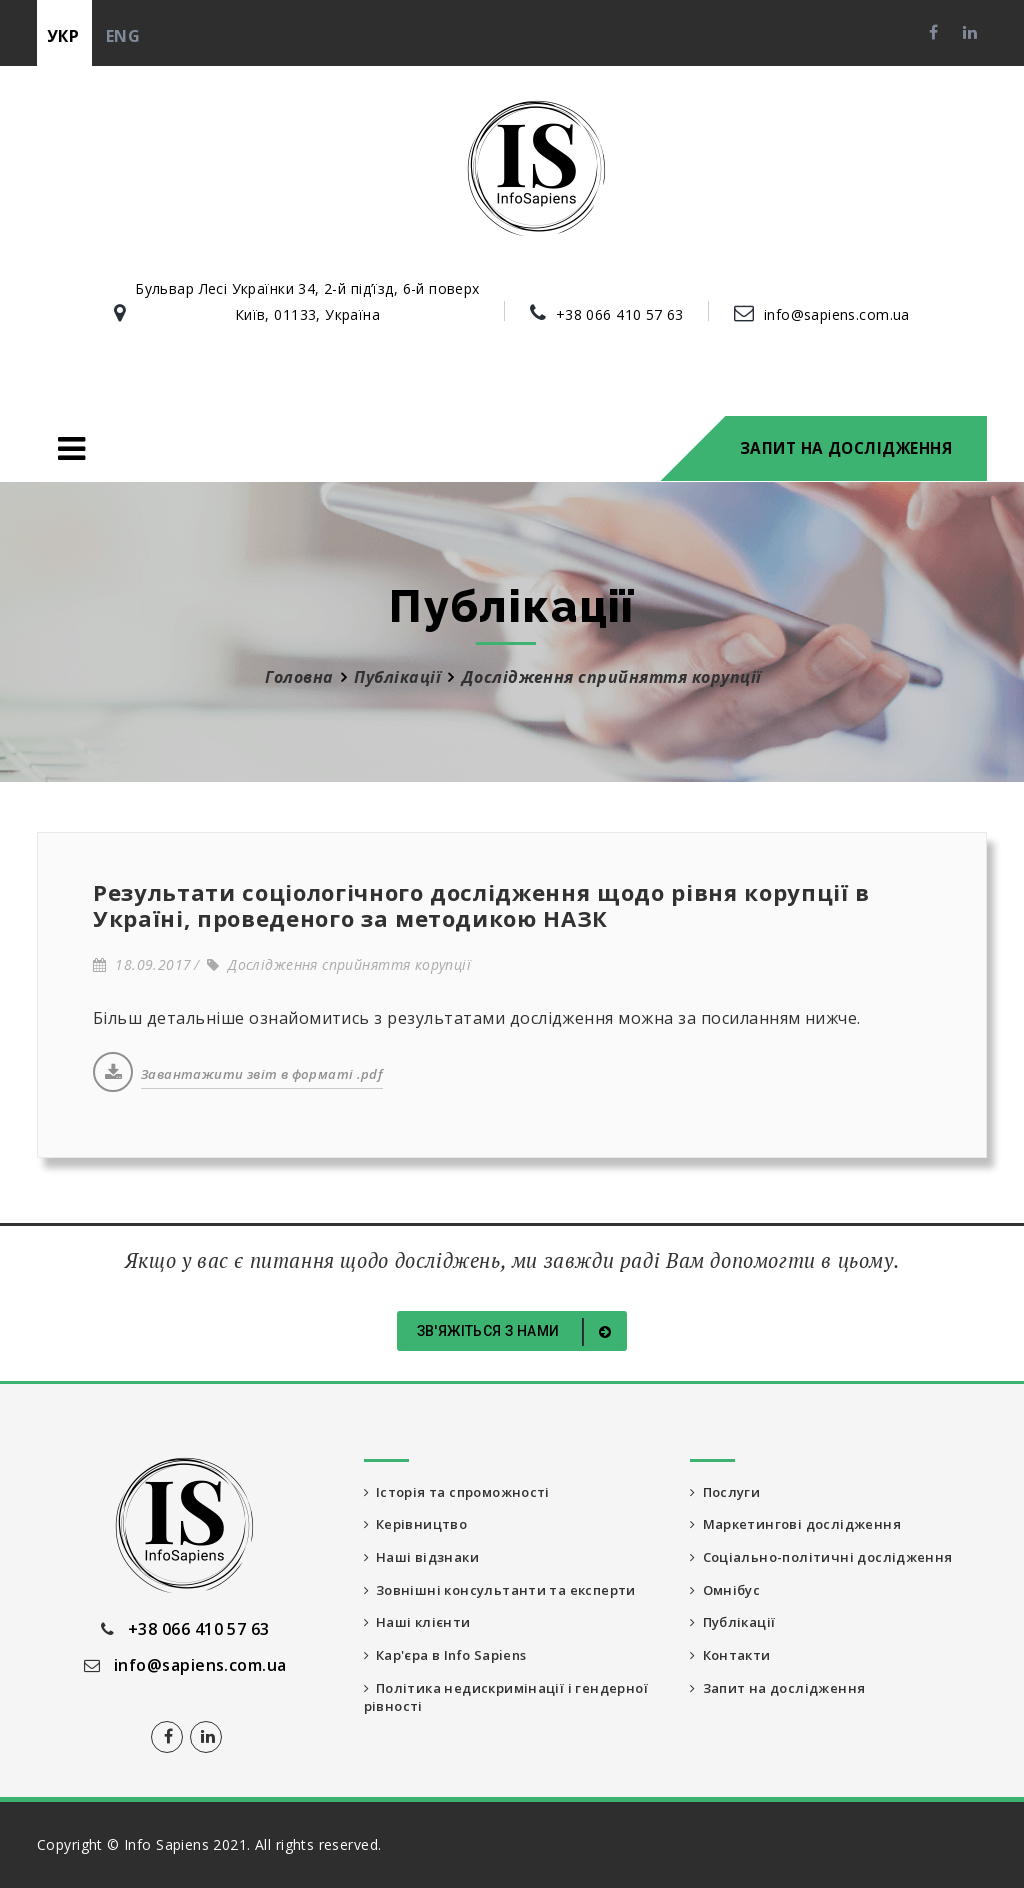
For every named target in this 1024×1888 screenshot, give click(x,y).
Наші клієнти (421, 1628)
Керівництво (420, 1526)
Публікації (397, 677)
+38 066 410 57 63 (620, 314)
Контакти (734, 1662)
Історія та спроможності (466, 1492)
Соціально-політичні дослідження (829, 1560)
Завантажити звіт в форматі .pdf (262, 1074)
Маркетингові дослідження (802, 1526)
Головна (299, 677)
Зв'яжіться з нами (518, 1332)
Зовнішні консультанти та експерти (510, 1594)
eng (123, 36)
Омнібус (728, 1594)
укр (63, 36)
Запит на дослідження (846, 448)
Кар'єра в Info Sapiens (456, 1662)
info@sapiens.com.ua (837, 314)
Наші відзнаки (426, 1560)
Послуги (727, 1492)
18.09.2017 (142, 964)
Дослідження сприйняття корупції (339, 964)
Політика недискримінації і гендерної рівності (476, 1706)
